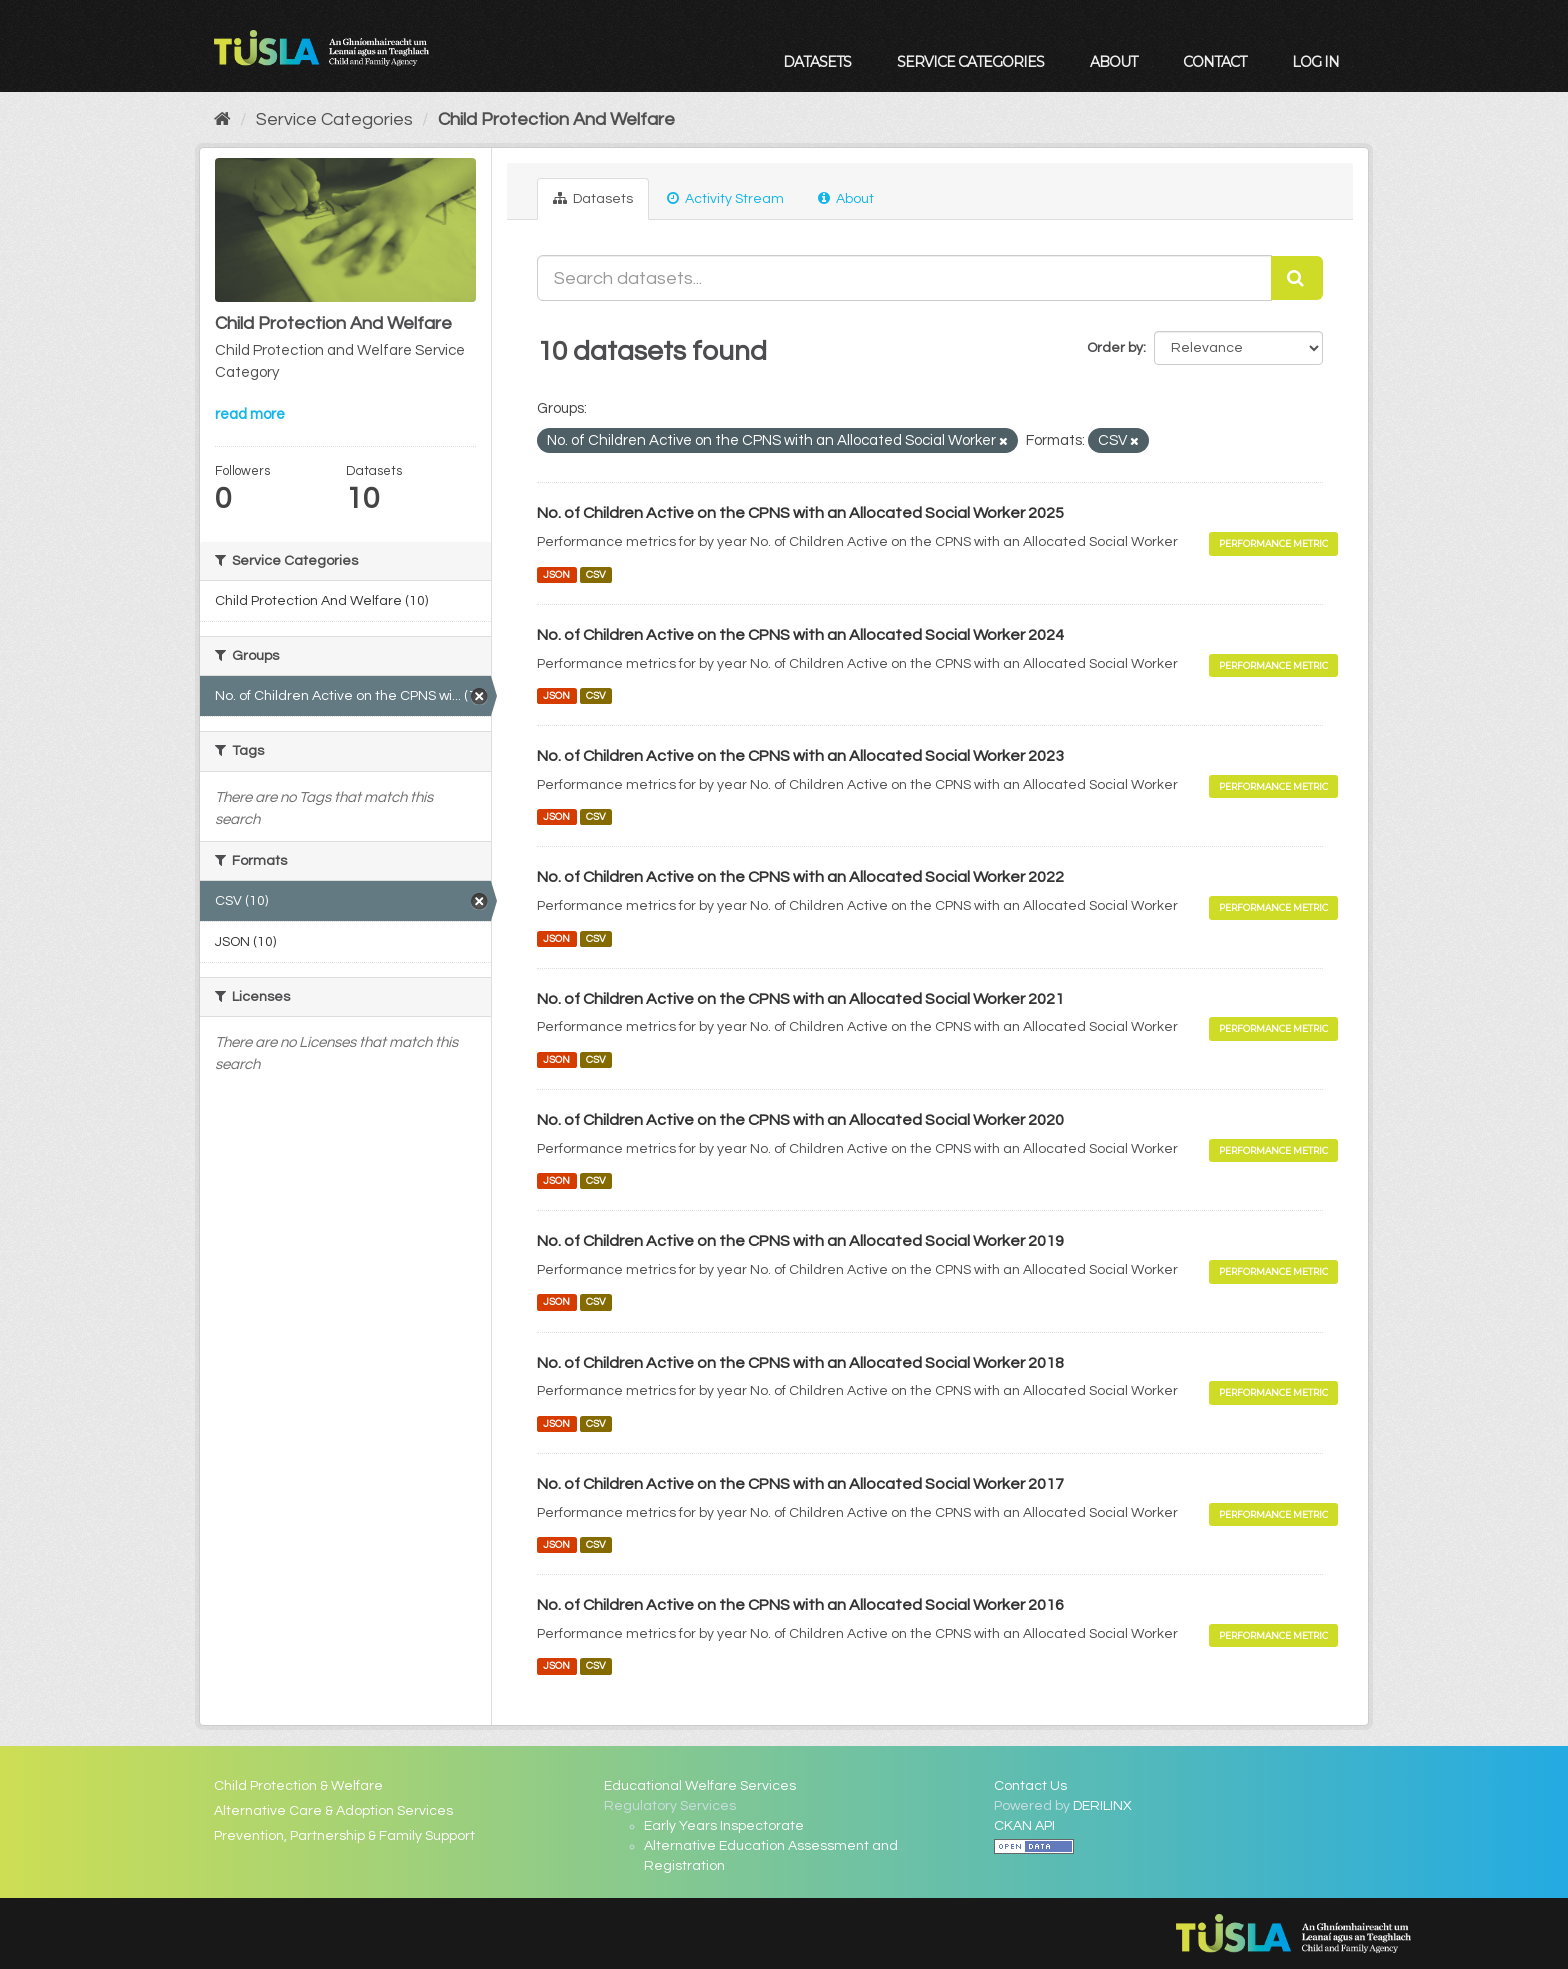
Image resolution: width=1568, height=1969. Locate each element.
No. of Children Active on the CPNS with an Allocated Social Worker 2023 (800, 756)
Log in (1315, 62)
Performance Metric (1273, 543)
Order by (1115, 348)
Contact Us (1030, 1786)
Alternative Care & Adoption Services (333, 1811)
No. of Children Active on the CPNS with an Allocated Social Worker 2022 (800, 877)
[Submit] (1297, 278)
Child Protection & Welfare (298, 1786)
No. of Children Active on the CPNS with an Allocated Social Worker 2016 (800, 1605)
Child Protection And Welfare (556, 119)
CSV (596, 574)
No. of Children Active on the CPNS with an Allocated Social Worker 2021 (800, 999)
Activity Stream (725, 198)
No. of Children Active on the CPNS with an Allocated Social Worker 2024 (800, 635)
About (1113, 62)
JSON (556, 574)
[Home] (222, 119)
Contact (1214, 62)
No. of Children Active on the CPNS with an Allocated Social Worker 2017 (800, 1484)
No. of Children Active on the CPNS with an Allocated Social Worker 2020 (800, 1120)
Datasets (817, 62)
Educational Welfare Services (700, 1786)
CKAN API (1024, 1826)
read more (250, 414)
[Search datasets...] (904, 278)
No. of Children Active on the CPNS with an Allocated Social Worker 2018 (800, 1363)
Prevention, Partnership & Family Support (344, 1836)
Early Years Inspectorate (724, 1826)
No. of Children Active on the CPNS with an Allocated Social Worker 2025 (800, 513)
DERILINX (1102, 1806)
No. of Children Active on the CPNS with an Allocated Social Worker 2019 (800, 1241)
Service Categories (970, 62)
